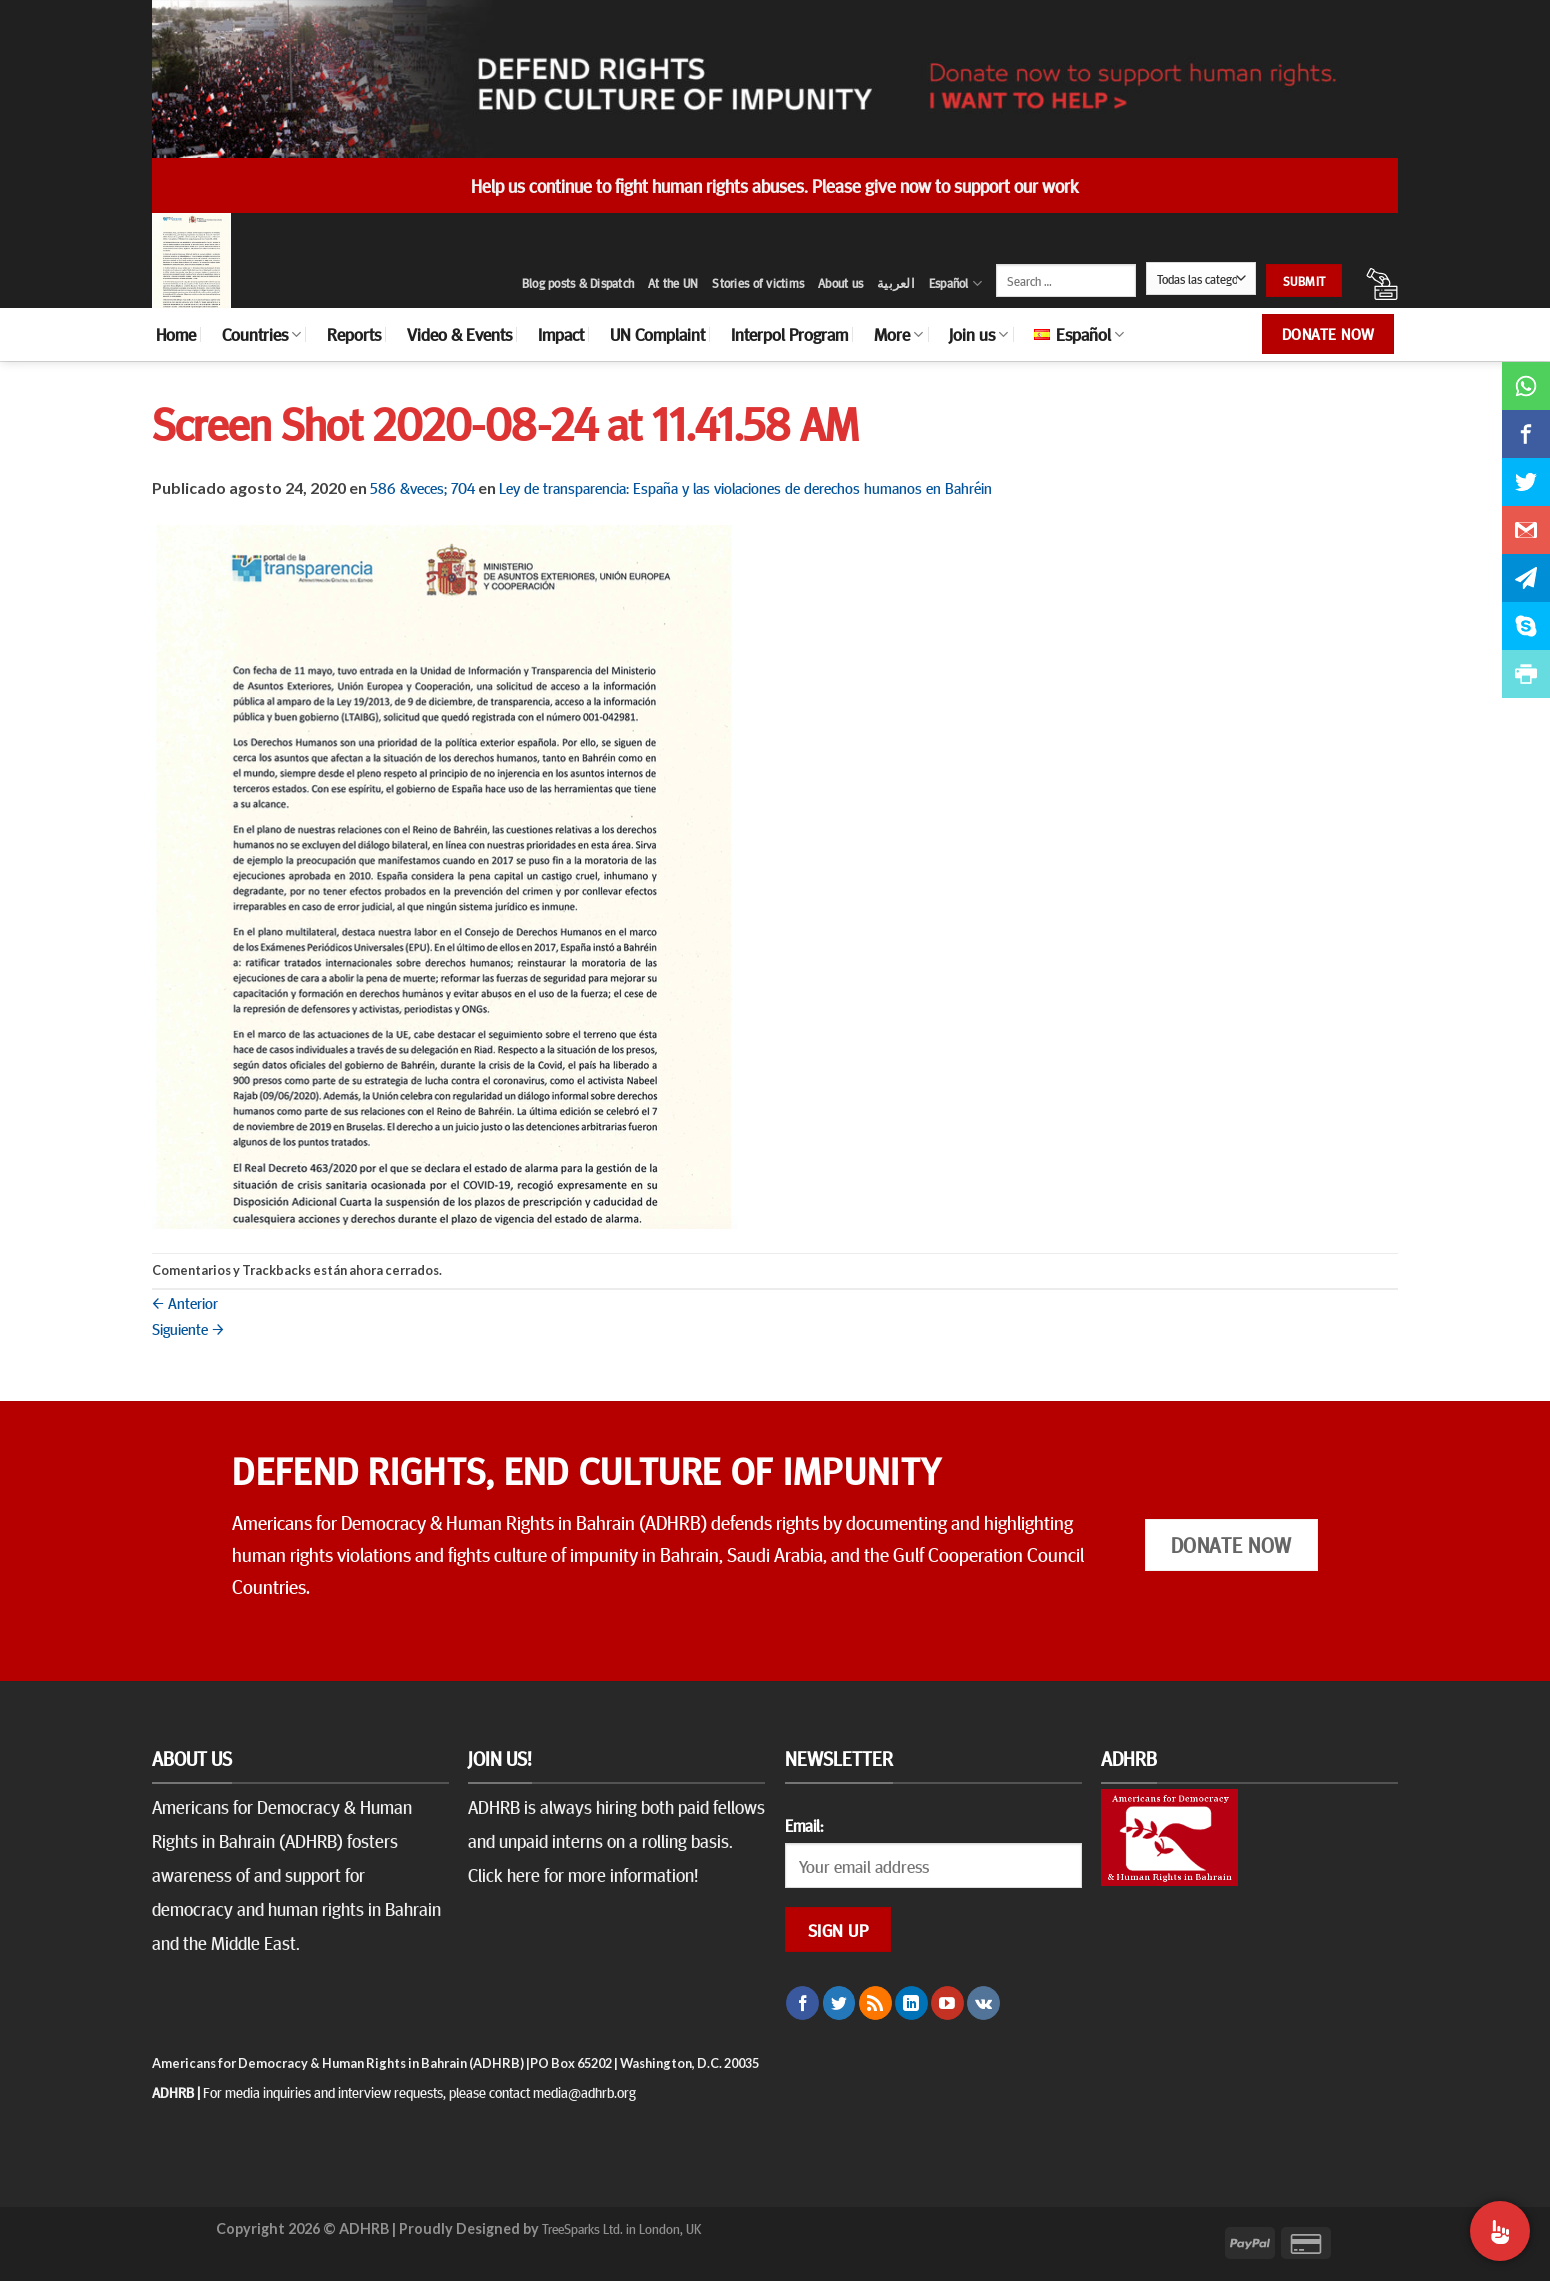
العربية (896, 283)
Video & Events (459, 334)
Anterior (185, 1302)
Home (176, 334)
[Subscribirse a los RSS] (875, 2003)
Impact (561, 334)
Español (955, 283)
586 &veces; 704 (422, 487)
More (898, 334)
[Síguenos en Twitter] (839, 2003)
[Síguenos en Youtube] (947, 2003)
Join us (978, 334)
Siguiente (188, 1328)
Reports (354, 334)
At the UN (673, 283)
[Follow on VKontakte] (983, 2003)
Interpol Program (789, 334)
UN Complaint (657, 334)
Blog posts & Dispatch (578, 283)
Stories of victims (758, 283)
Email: (804, 1825)
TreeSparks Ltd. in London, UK (621, 2228)
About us (840, 283)
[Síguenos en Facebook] (802, 2003)
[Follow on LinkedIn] (911, 2003)
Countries (261, 334)
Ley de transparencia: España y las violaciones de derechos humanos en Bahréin (745, 487)
